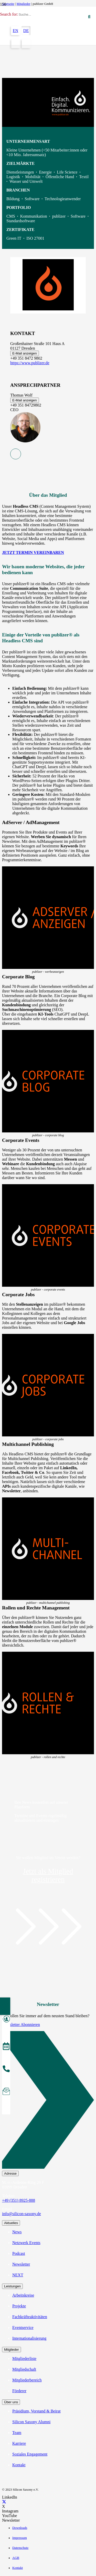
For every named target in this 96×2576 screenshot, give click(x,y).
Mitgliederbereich (27, 2380)
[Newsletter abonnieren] (6, 2092)
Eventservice (23, 2327)
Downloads (19, 2528)
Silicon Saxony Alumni (31, 2422)
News (17, 2232)
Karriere (19, 2443)
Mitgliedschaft (24, 2369)
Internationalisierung (29, 2338)
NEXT (17, 2275)
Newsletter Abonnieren (21, 2024)
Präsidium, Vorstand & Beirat (36, 2411)
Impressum (19, 2538)
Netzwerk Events (26, 2242)
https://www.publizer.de (29, 363)
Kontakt (19, 2465)
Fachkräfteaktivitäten (29, 2317)
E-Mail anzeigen (24, 353)
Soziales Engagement (29, 2454)
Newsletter (21, 2264)
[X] (4, 2502)
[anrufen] (6, 2069)
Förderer (19, 2391)
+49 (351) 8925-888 (18, 2200)
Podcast (18, 2253)
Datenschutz (20, 2548)
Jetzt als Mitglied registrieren (48, 1875)
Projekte (19, 2306)
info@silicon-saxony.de (21, 2214)
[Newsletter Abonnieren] (48, 2101)
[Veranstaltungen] (6, 2047)
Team (16, 2432)
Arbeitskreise (23, 2295)
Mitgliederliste (24, 2358)
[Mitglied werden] (6, 2020)
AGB (15, 2558)
